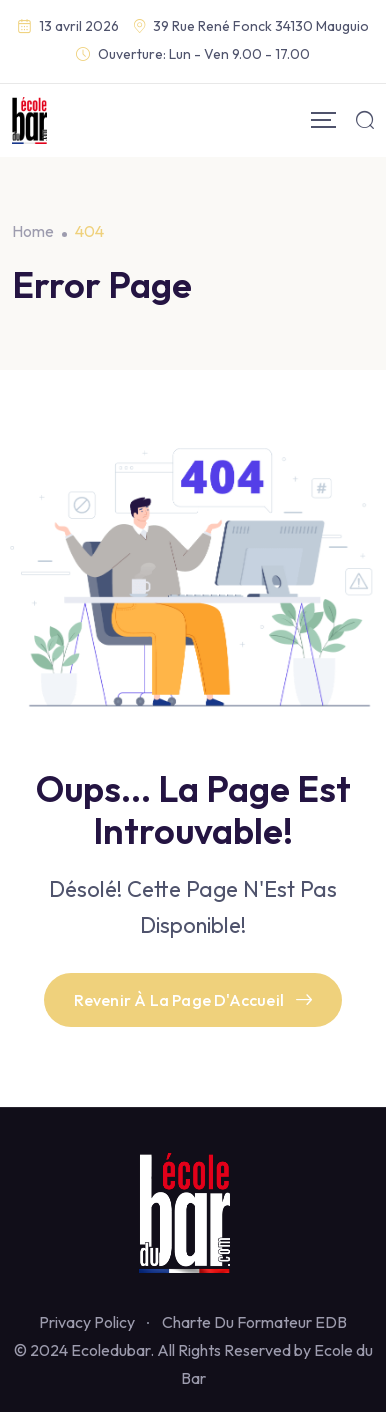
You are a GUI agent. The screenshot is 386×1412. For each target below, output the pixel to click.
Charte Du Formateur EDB (254, 1322)
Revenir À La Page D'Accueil (193, 1000)
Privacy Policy (87, 1322)
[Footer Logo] (193, 1212)
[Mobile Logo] (29, 120)
